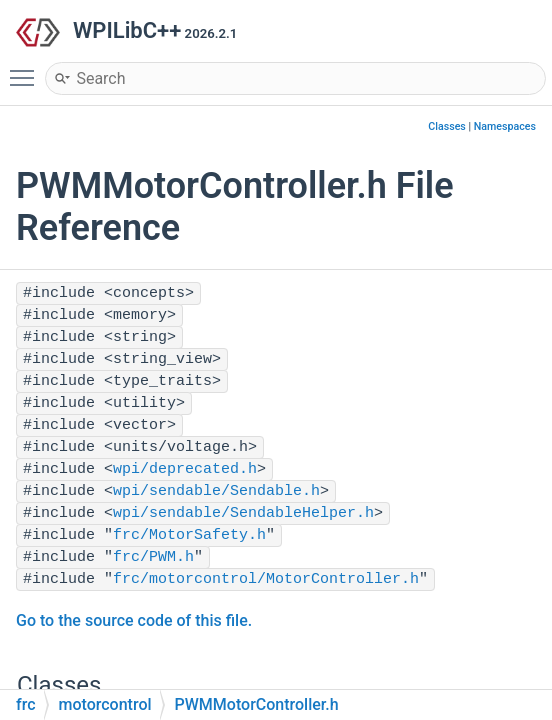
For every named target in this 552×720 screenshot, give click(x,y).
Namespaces (505, 126)
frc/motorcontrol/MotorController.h (266, 579)
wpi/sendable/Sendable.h (216, 491)
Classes (447, 126)
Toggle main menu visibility (27, 69)
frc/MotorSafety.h (189, 535)
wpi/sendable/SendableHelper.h (243, 513)
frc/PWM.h (153, 557)
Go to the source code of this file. (134, 620)
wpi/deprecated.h (185, 469)
